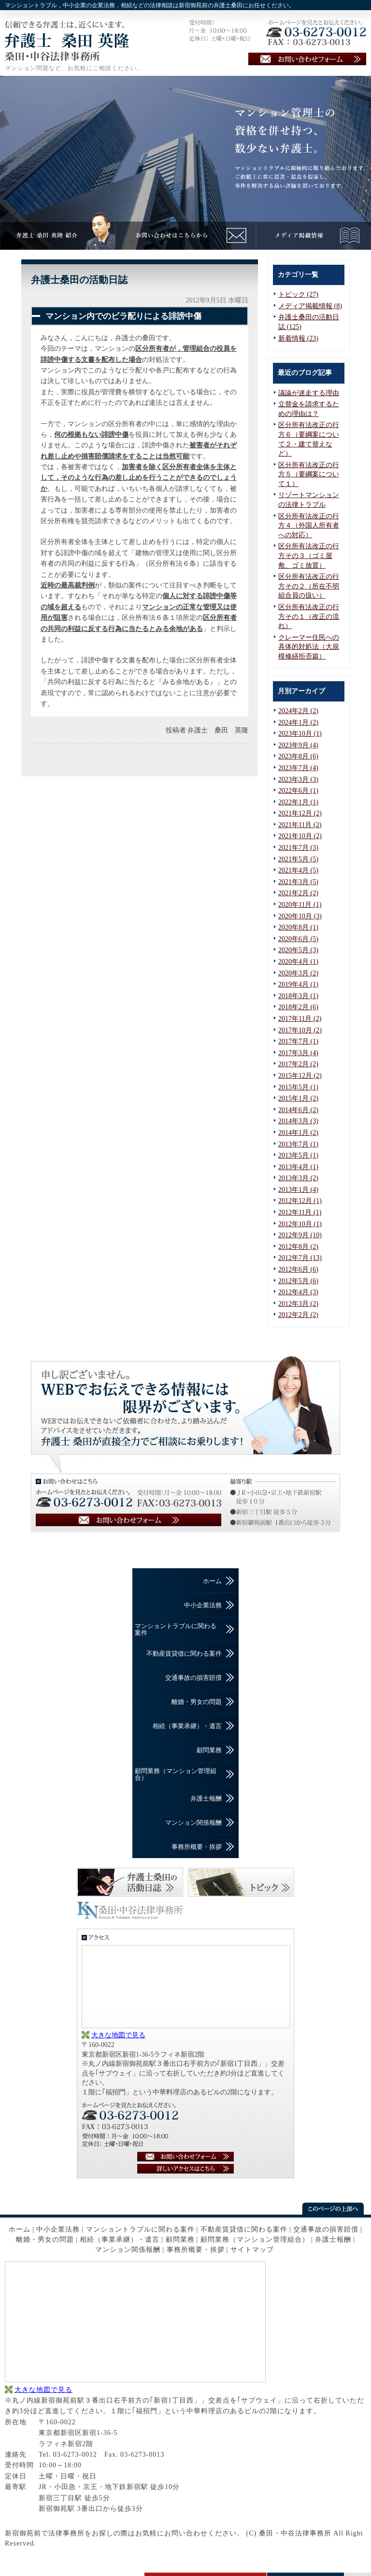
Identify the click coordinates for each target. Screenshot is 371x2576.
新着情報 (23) (298, 338)
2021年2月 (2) (298, 893)
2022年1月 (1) (298, 802)
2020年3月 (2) (298, 973)
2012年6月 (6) (298, 1269)
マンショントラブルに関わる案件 (175, 1629)
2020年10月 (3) (300, 916)
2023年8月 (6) (298, 756)
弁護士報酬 (206, 1798)
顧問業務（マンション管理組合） (175, 1774)
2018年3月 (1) (298, 996)
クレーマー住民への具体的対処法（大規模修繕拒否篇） (308, 647)
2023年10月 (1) (300, 733)
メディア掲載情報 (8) (310, 306)
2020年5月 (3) (298, 950)
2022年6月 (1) (298, 790)
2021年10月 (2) (300, 836)
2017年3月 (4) (298, 1053)
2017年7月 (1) (298, 1041)
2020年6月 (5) (298, 939)
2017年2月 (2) (298, 1064)
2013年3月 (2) (298, 1178)
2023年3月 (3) (298, 779)
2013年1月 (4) (298, 1189)
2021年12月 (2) (300, 813)
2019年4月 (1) (298, 984)
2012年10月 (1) (300, 1224)
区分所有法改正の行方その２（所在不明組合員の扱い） (308, 586)
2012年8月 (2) (298, 1246)
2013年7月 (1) (298, 1144)
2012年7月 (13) (300, 1257)
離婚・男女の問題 (196, 1701)
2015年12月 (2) (300, 1075)
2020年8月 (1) (298, 927)
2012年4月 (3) (298, 1292)
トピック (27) (298, 294)
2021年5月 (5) (298, 859)
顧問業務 (209, 1750)
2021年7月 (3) (298, 847)
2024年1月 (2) (298, 722)
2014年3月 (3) (298, 1121)
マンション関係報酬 (193, 1822)
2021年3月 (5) (298, 882)
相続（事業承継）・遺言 (187, 1726)
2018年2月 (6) (298, 1007)
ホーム (212, 1581)
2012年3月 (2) (298, 1303)
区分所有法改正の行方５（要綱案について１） (308, 474)
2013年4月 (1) (298, 1167)
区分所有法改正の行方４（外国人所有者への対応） (308, 526)
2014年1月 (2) (298, 1132)
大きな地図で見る (118, 2035)
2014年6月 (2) (298, 1110)
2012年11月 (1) (299, 1212)
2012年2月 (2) (298, 1314)
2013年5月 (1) (298, 1155)
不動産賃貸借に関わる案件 (184, 1653)
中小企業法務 (203, 1605)
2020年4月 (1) (298, 961)
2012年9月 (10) (300, 1235)
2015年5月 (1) (298, 1087)
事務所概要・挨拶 (196, 1846)
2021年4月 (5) (298, 870)
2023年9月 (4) (298, 745)
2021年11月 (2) (299, 825)
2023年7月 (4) (298, 768)
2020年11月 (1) (299, 904)
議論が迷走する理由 (308, 393)
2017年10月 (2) (300, 1030)
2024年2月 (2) (298, 711)
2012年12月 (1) (300, 1200)
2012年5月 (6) (298, 1281)
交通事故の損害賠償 (193, 1677)
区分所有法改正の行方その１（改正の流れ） (308, 616)
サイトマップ (252, 2249)
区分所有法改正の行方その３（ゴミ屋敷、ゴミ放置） (308, 556)
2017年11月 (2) (299, 1018)
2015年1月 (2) (298, 1098)
